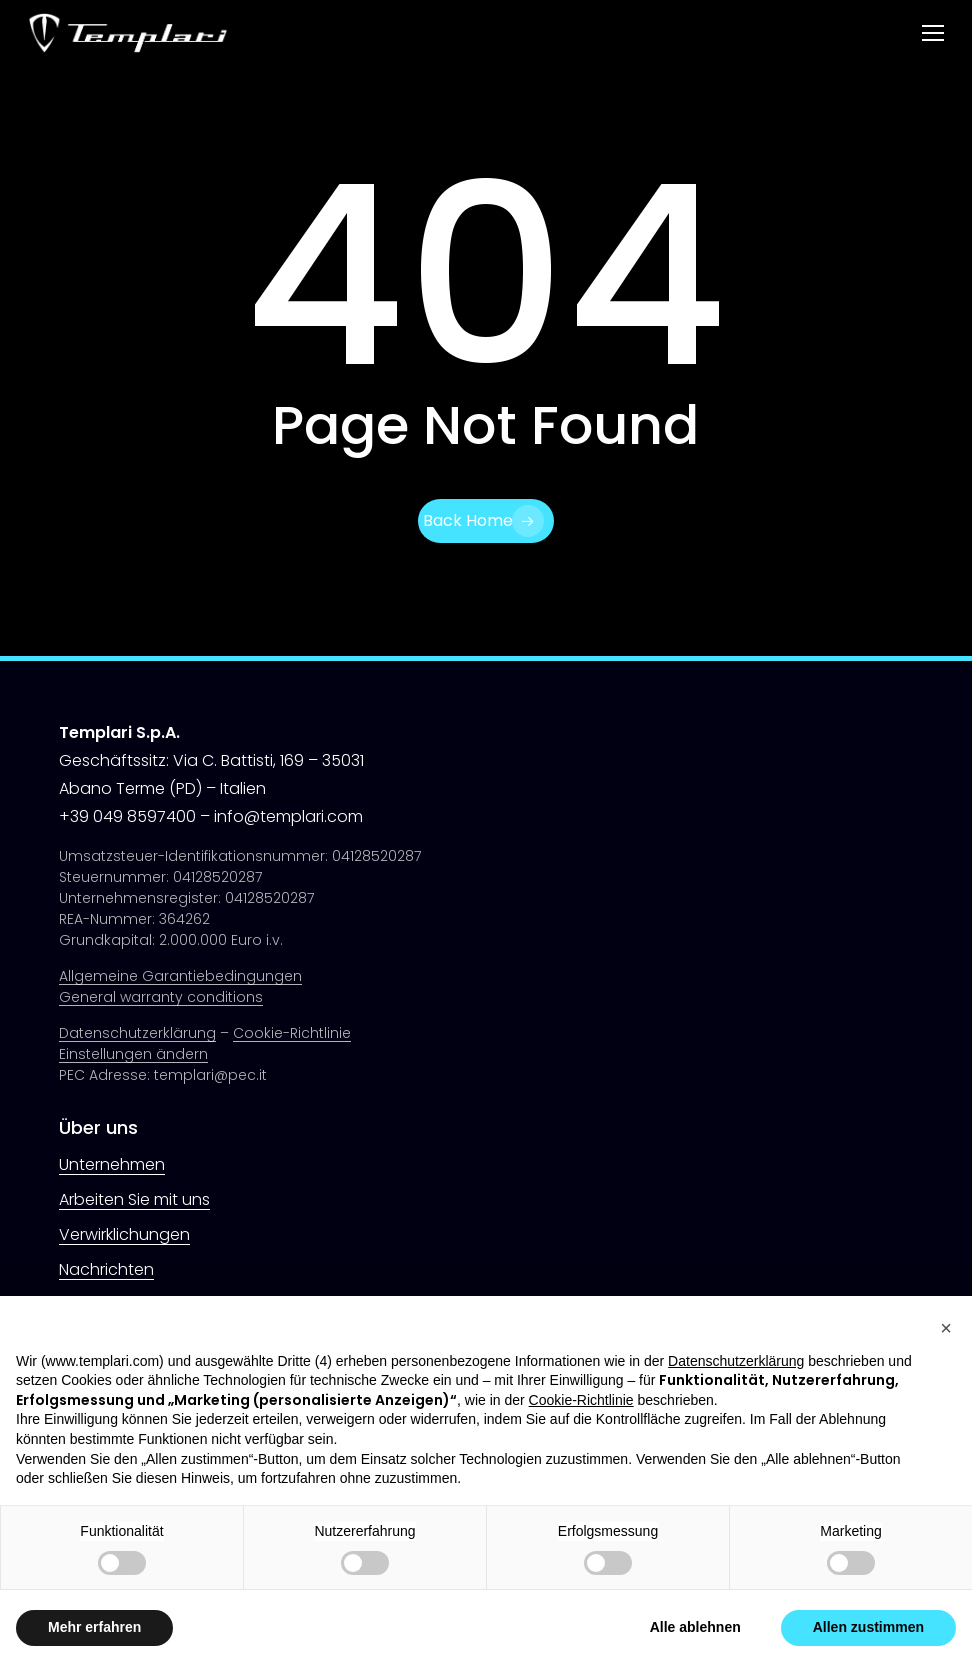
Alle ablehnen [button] (695, 1627)
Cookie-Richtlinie (292, 1033)
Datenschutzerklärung (137, 1033)
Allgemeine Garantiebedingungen (180, 976)
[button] (933, 33)
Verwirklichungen (124, 1234)
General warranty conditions (161, 997)
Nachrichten (106, 1269)
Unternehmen (112, 1164)
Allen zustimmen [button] (868, 1627)
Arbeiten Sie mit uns (134, 1199)
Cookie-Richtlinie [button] (581, 1400)
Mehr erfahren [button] (94, 1627)
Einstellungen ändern (133, 1054)
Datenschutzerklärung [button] (736, 1361)
